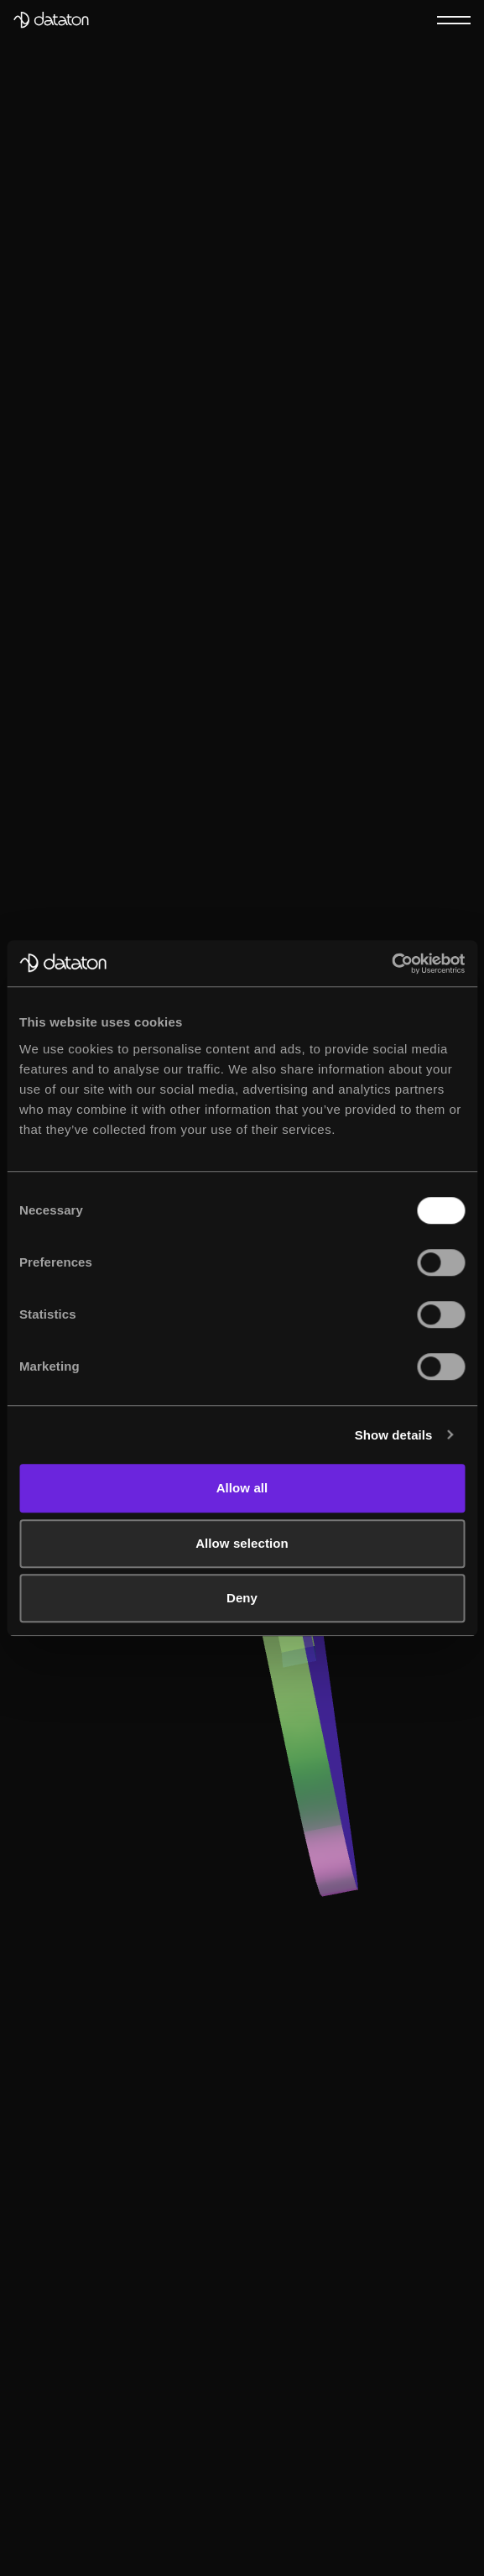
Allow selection (242, 1543)
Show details (394, 1435)
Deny (242, 1598)
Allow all (242, 1488)
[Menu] (454, 19)
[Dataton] (51, 20)
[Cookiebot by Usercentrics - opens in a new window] (391, 963)
